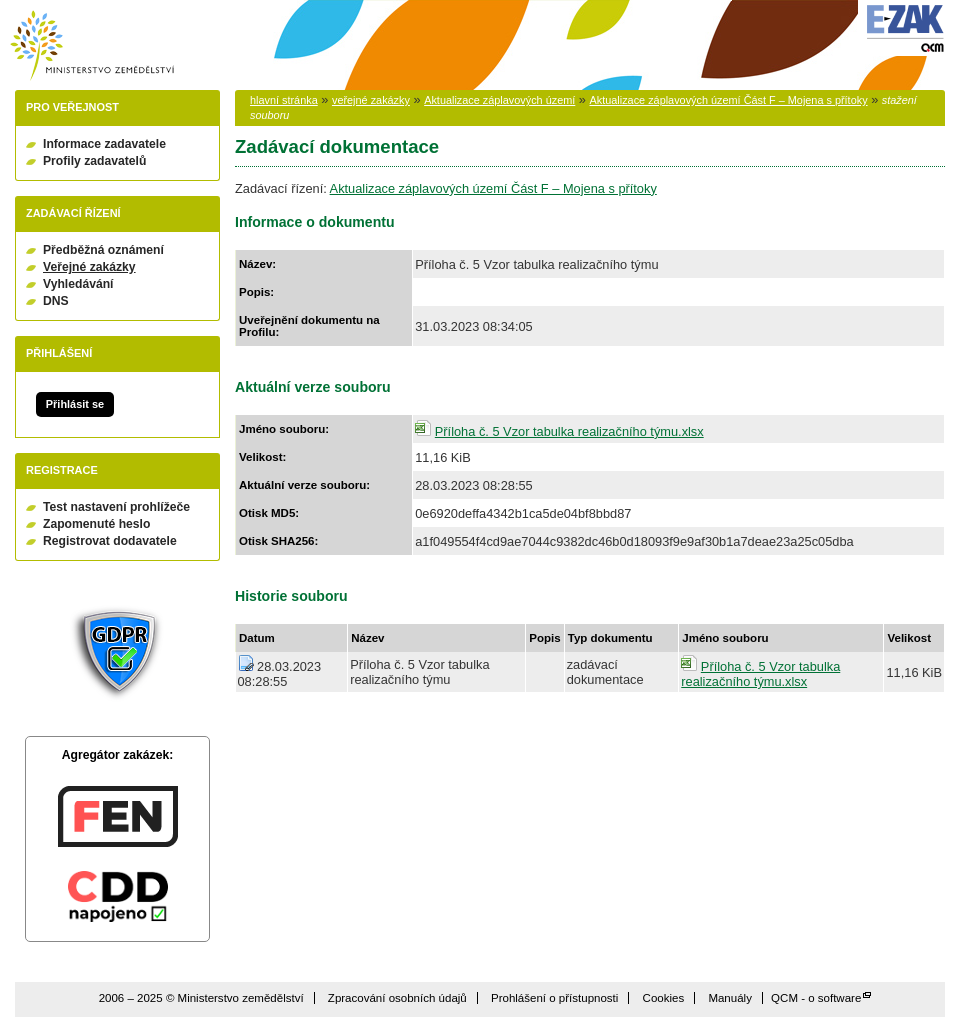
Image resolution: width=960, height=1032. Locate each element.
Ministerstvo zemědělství (92, 45)
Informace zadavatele (104, 144)
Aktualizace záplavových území (499, 100)
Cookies (664, 998)
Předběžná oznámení (103, 250)
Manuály (730, 998)
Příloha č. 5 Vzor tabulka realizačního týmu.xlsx (569, 431)
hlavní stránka (284, 100)
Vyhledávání (78, 284)
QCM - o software (816, 998)
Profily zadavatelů (94, 161)
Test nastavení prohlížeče (116, 507)
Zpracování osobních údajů (397, 998)
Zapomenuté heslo (96, 524)
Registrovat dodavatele (110, 541)
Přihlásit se (75, 404)
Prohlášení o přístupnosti (554, 998)
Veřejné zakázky (89, 267)
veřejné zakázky (371, 100)
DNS (56, 301)
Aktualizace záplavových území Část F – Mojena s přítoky (729, 100)
